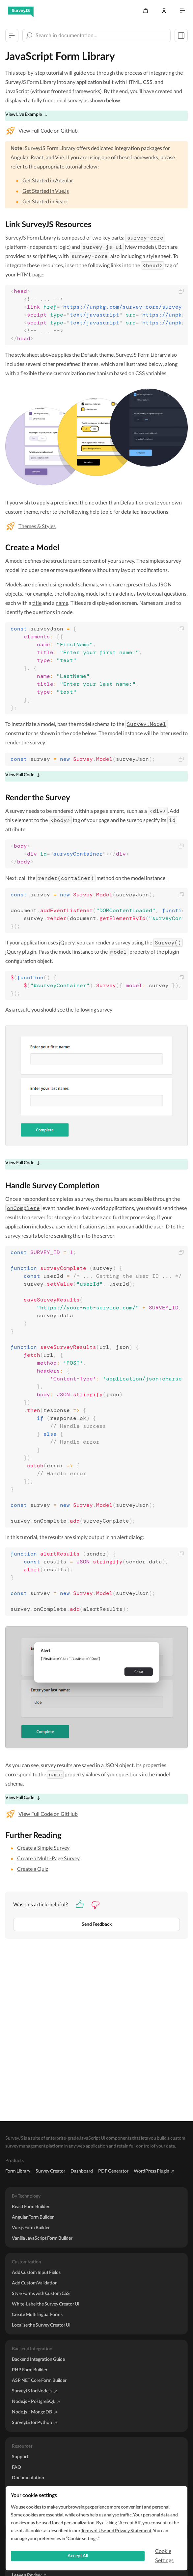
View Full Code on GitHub (48, 131)
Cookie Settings (164, 2556)
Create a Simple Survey (43, 1848)
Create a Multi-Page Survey (48, 1858)
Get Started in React (45, 201)
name (62, 603)
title (36, 603)
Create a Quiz (32, 1869)
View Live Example (23, 114)
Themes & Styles (37, 526)
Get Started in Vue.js (45, 191)
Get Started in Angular (47, 180)
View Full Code (19, 775)
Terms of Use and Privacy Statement (116, 2531)
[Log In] (164, 10)
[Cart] (145, 10)
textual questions (166, 594)
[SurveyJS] (21, 10)
